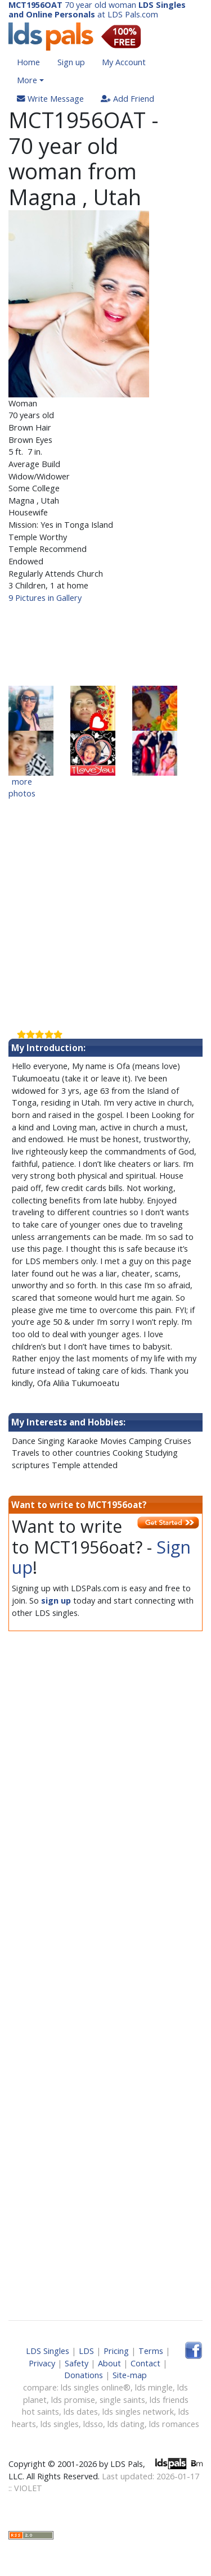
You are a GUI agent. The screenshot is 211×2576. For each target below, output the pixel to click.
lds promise (73, 2399)
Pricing (116, 2351)
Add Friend (127, 98)
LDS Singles (47, 2351)
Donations (83, 2375)
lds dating (126, 2424)
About (109, 2363)
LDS (86, 2351)
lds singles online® (96, 2387)
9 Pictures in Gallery (45, 597)
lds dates (81, 2411)
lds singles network (138, 2411)
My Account (124, 62)
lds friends (169, 2399)
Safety (76, 2363)
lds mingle (154, 2387)
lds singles (60, 2424)
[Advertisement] (105, 645)
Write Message (50, 98)
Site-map (130, 2375)
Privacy (42, 2363)
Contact (145, 2363)
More (27, 80)
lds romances (174, 2424)
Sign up (71, 62)
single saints (122, 2399)
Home (28, 62)
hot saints (40, 2411)
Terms (150, 2351)
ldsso (93, 2424)
